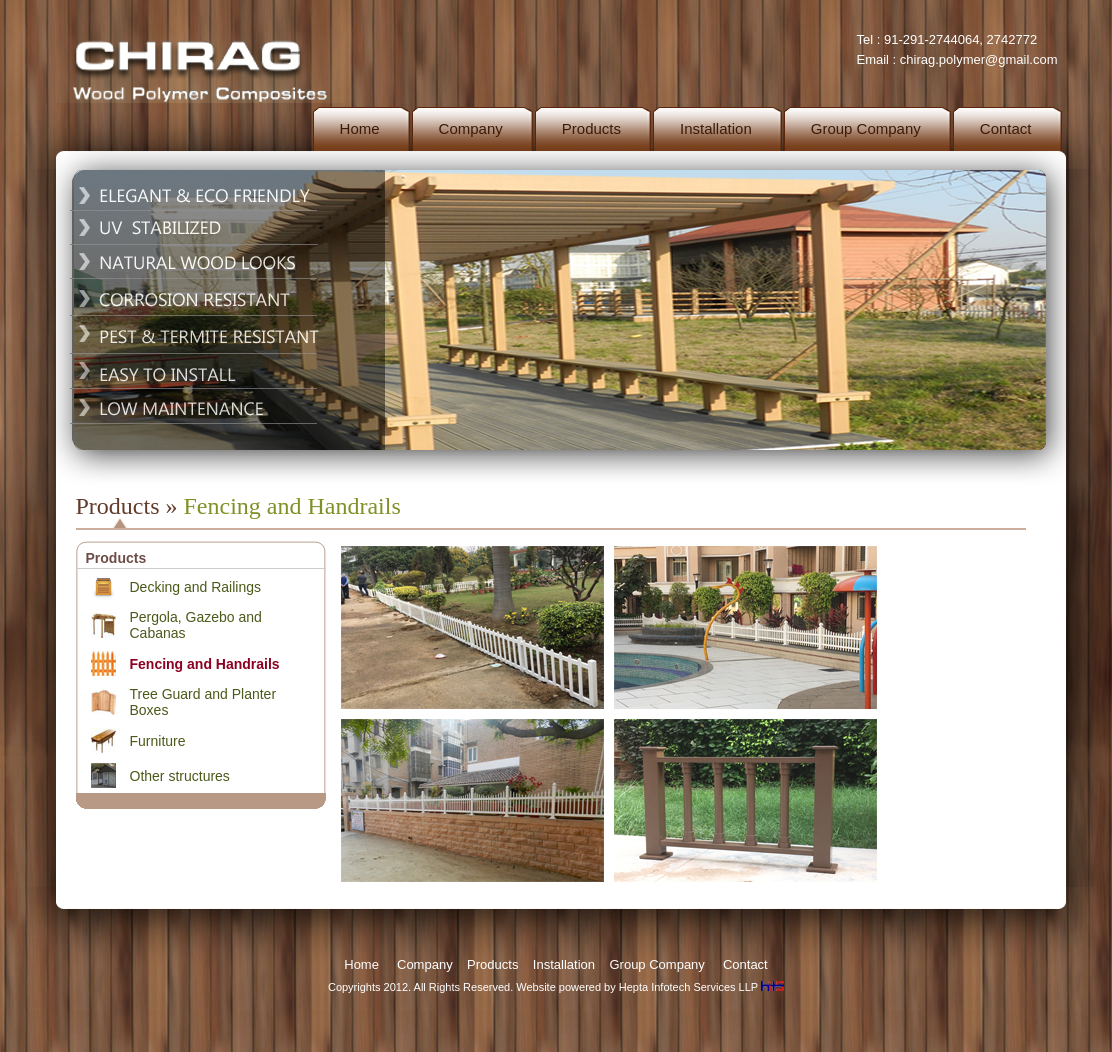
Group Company (656, 964)
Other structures (180, 776)
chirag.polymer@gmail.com (979, 59)
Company (425, 964)
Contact (745, 964)
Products (492, 964)
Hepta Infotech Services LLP (688, 987)
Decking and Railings (196, 587)
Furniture (158, 741)
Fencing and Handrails (205, 664)
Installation (564, 964)
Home (361, 964)
